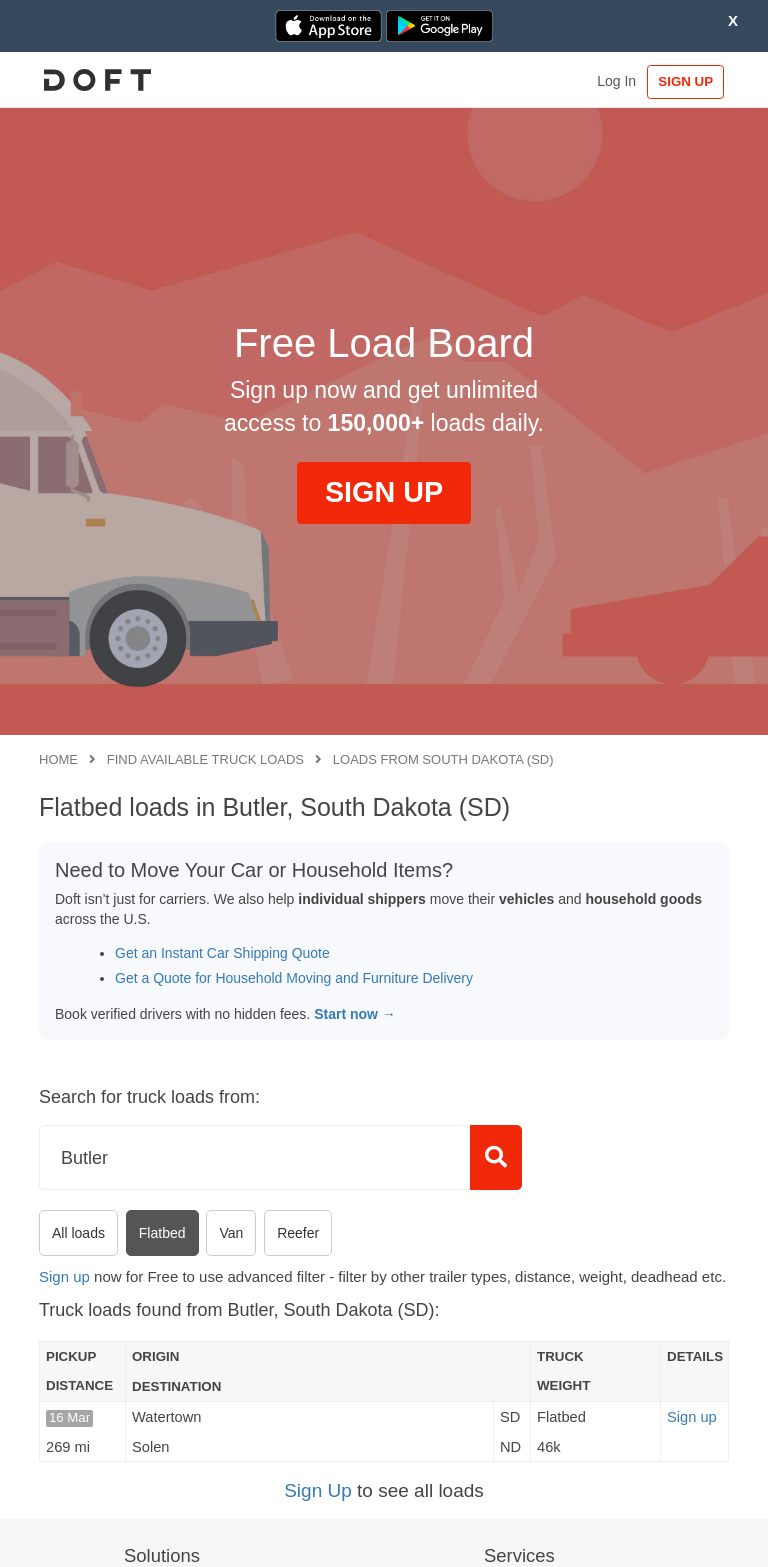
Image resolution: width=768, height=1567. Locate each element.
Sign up (64, 1276)
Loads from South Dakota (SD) (443, 759)
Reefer (298, 1233)
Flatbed (162, 1233)
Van (231, 1233)
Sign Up (318, 1490)
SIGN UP (682, 81)
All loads (78, 1233)
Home (58, 759)
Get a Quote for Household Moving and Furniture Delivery (294, 978)
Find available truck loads (205, 759)
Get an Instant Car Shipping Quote (222, 953)
